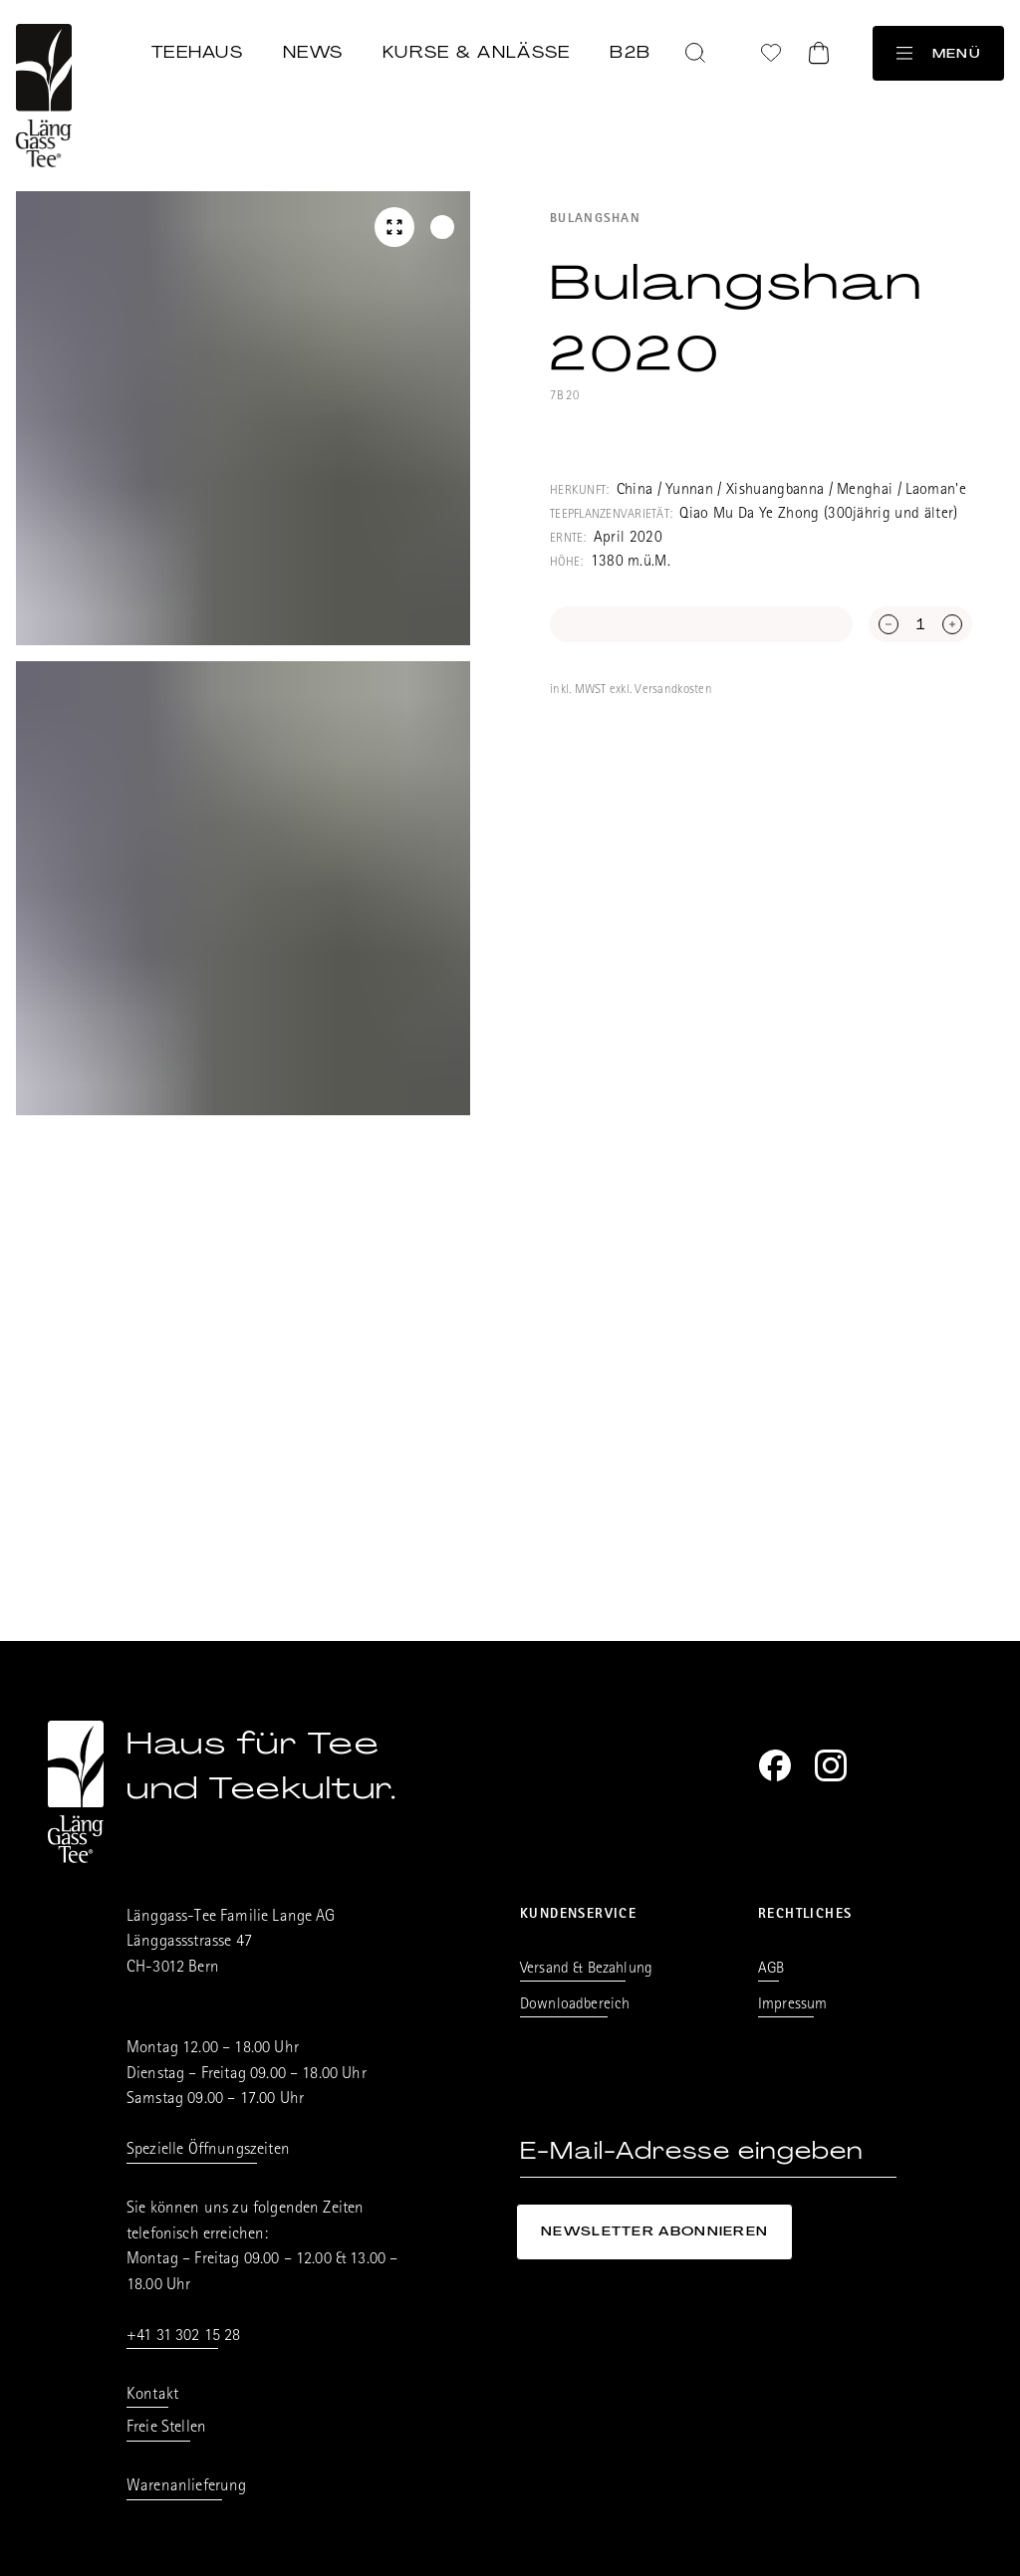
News (313, 52)
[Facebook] (775, 1765)
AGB (771, 1970)
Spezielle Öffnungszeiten (208, 2150)
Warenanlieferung (187, 2486)
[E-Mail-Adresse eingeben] (708, 2151)
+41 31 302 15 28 (184, 2336)
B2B (630, 52)
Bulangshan (595, 219)
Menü (938, 53)
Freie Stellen (166, 2428)
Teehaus (197, 52)
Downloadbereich (575, 2005)
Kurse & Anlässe (476, 52)
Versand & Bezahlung (586, 1970)
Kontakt (152, 2395)
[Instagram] (831, 1765)
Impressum (792, 2005)
